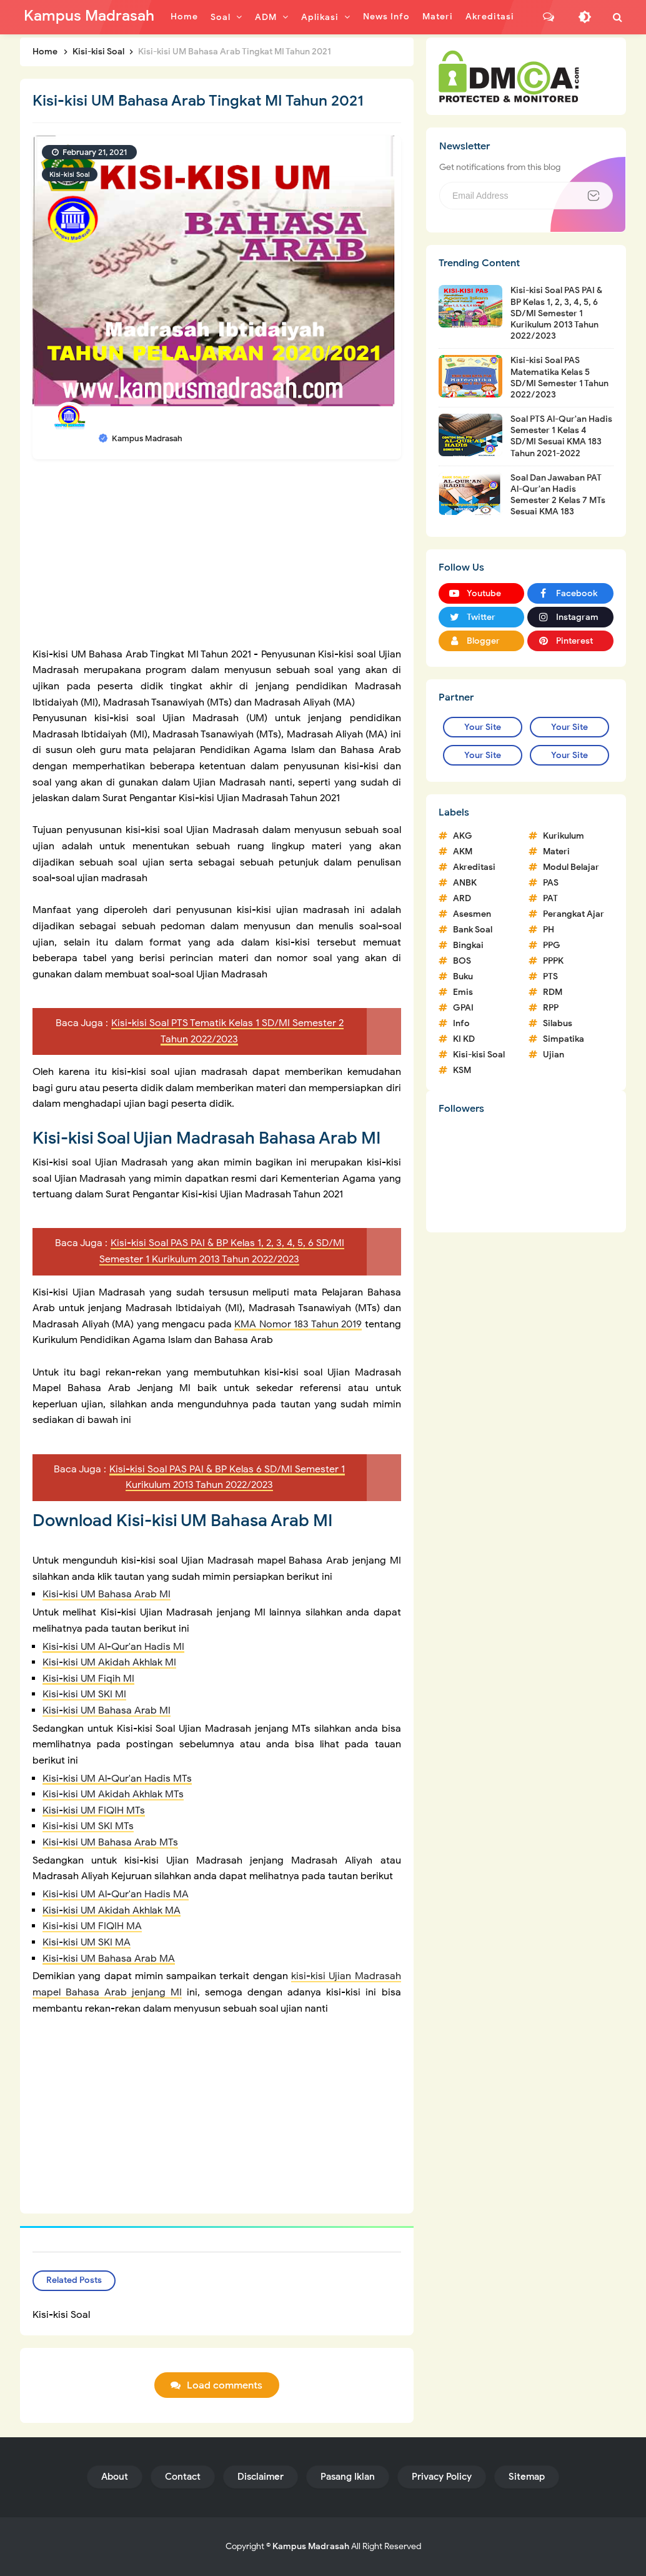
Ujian (553, 1054)
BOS (462, 961)
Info (461, 1023)
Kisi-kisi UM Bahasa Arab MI (106, 1594)
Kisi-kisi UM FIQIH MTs (93, 1810)
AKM (462, 851)
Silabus (557, 1023)
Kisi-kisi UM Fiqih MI (88, 1678)
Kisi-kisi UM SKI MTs (88, 1826)
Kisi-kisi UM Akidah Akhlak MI (109, 1662)
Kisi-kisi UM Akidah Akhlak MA (111, 1910)
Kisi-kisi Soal (69, 174)
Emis (463, 992)
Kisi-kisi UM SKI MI (84, 1694)
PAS (551, 882)
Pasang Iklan (348, 2476)
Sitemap (527, 2476)
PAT (550, 898)
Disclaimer (260, 2476)
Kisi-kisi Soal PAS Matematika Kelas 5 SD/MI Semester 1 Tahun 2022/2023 (559, 377)
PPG (551, 945)
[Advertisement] (216, 559)
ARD (462, 898)
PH (548, 929)
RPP (551, 1007)
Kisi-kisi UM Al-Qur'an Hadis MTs (117, 1778)
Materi (556, 851)
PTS (550, 976)
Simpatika (563, 1039)
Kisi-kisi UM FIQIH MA (92, 1926)
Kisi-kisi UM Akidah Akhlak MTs (113, 1794)
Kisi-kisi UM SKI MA (86, 1942)
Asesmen (472, 914)
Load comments (224, 2386)
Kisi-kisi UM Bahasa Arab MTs (110, 1842)
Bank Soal (472, 929)
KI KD (464, 1039)
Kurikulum (563, 836)
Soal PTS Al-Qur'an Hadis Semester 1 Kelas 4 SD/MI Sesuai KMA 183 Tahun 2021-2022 (561, 436)
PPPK (553, 961)
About (114, 2476)
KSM (462, 1070)
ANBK (465, 882)
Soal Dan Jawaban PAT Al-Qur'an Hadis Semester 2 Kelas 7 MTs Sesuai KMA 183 (557, 494)
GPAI (463, 1007)
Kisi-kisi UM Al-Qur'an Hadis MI (113, 1646)
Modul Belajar (571, 867)
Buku (463, 976)
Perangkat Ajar (573, 914)
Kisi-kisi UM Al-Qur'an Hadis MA (115, 1894)
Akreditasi (474, 867)
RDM (552, 992)
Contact (183, 2476)
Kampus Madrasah (310, 2546)
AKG (462, 836)
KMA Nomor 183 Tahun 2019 (298, 1324)
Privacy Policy (442, 2476)
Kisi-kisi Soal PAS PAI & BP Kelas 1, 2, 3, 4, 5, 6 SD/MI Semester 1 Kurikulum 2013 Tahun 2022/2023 (556, 313)
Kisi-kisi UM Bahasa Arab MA (108, 1958)
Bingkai (468, 945)
